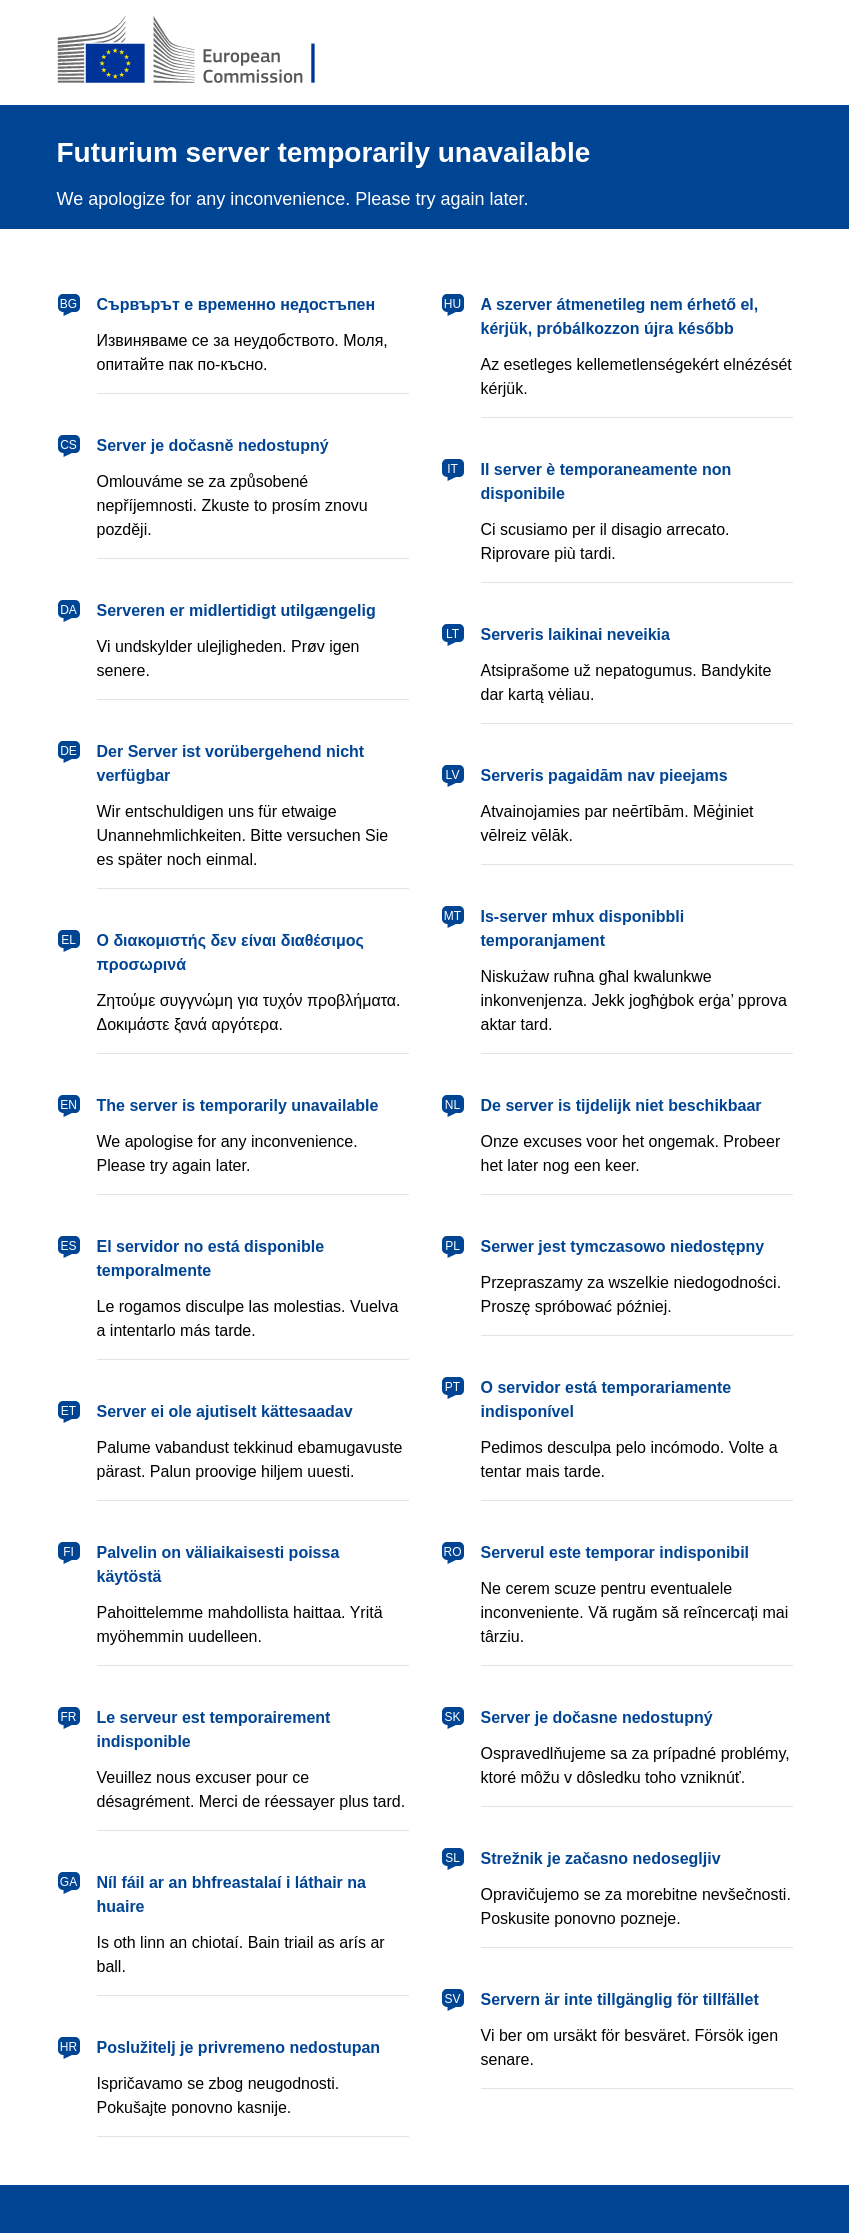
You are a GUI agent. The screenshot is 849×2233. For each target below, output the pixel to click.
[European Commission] (202, 52)
